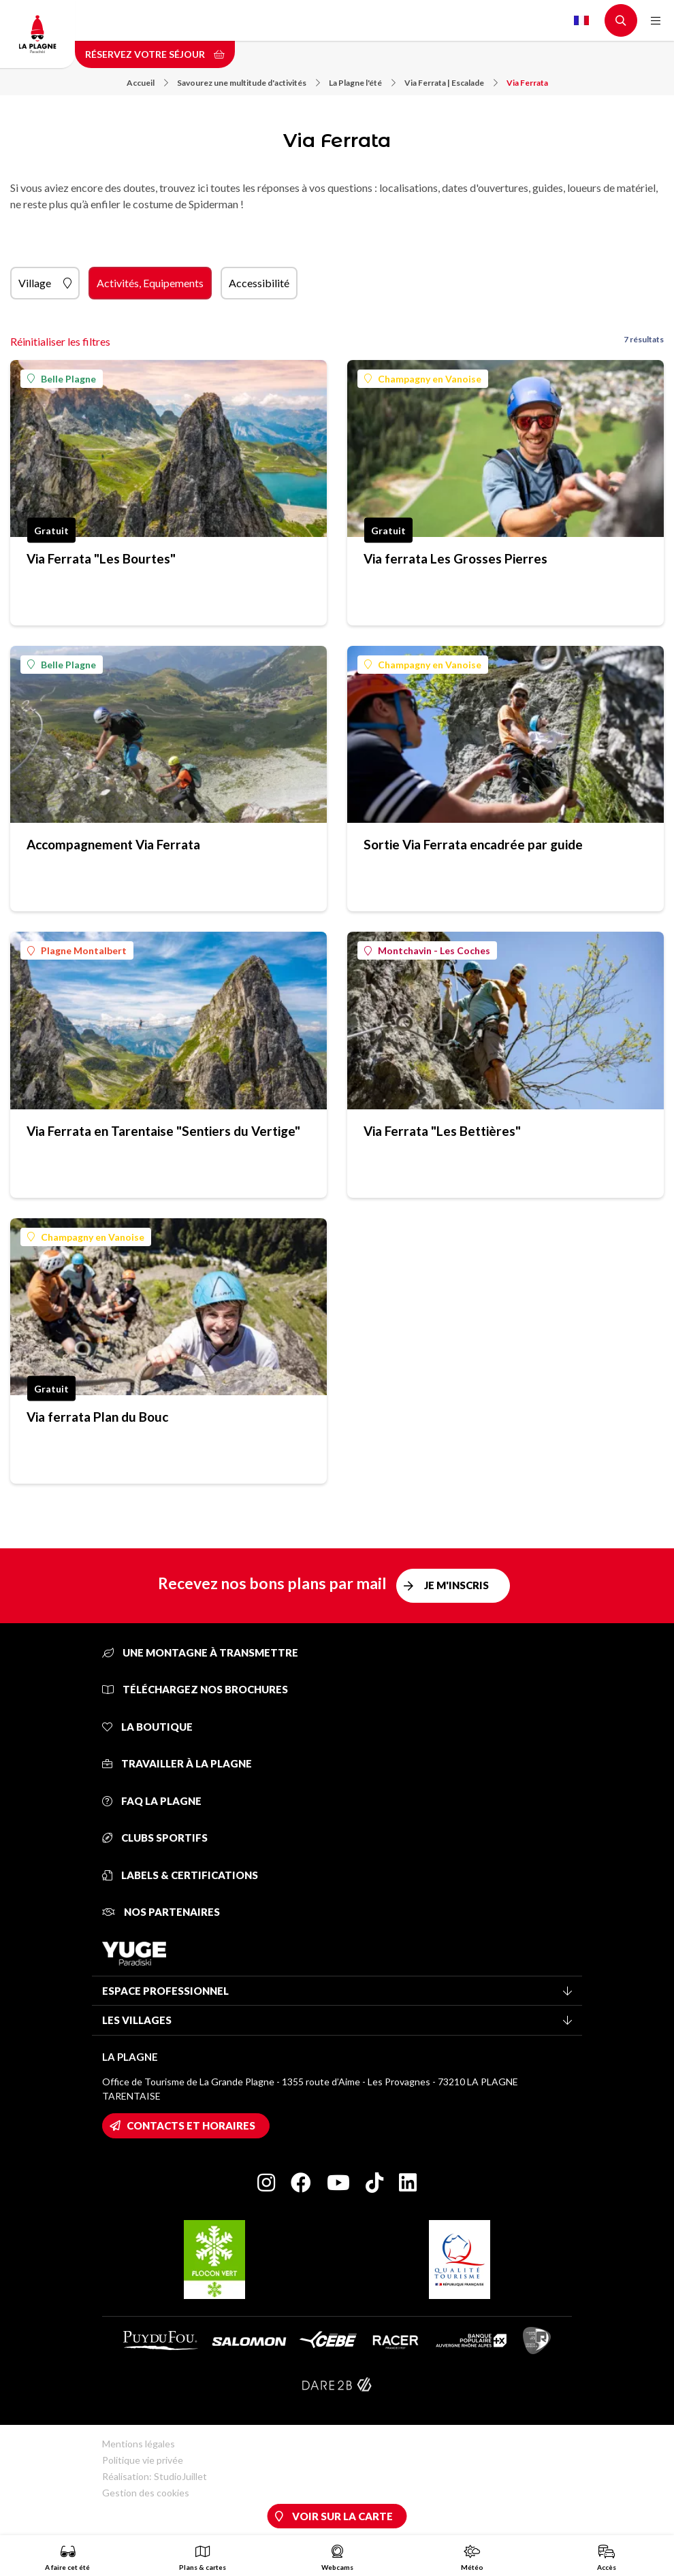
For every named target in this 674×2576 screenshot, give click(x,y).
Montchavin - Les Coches (427, 950)
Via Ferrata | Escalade (451, 83)
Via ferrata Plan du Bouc (97, 1416)
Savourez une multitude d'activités (248, 83)
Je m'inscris (456, 1585)
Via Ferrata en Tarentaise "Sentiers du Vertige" (163, 1131)
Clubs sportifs (155, 1837)
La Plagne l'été (362, 83)
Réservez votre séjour (155, 54)
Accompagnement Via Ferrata (113, 844)
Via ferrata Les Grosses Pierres (455, 558)
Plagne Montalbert (77, 950)
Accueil (147, 83)
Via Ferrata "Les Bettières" (442, 1131)
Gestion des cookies (145, 2492)
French (581, 20)
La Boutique (147, 1727)
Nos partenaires (161, 1912)
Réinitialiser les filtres (60, 341)
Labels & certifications (180, 1875)
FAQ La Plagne (152, 1801)
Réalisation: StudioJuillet (154, 2476)
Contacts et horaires (191, 2125)
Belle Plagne (61, 379)
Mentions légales (138, 2443)
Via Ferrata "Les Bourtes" (101, 558)
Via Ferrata (527, 83)
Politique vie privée (142, 2460)
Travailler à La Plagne (177, 1763)
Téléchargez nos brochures (195, 1689)
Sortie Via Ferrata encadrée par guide (473, 844)
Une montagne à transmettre (200, 1652)
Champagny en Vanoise (422, 379)
